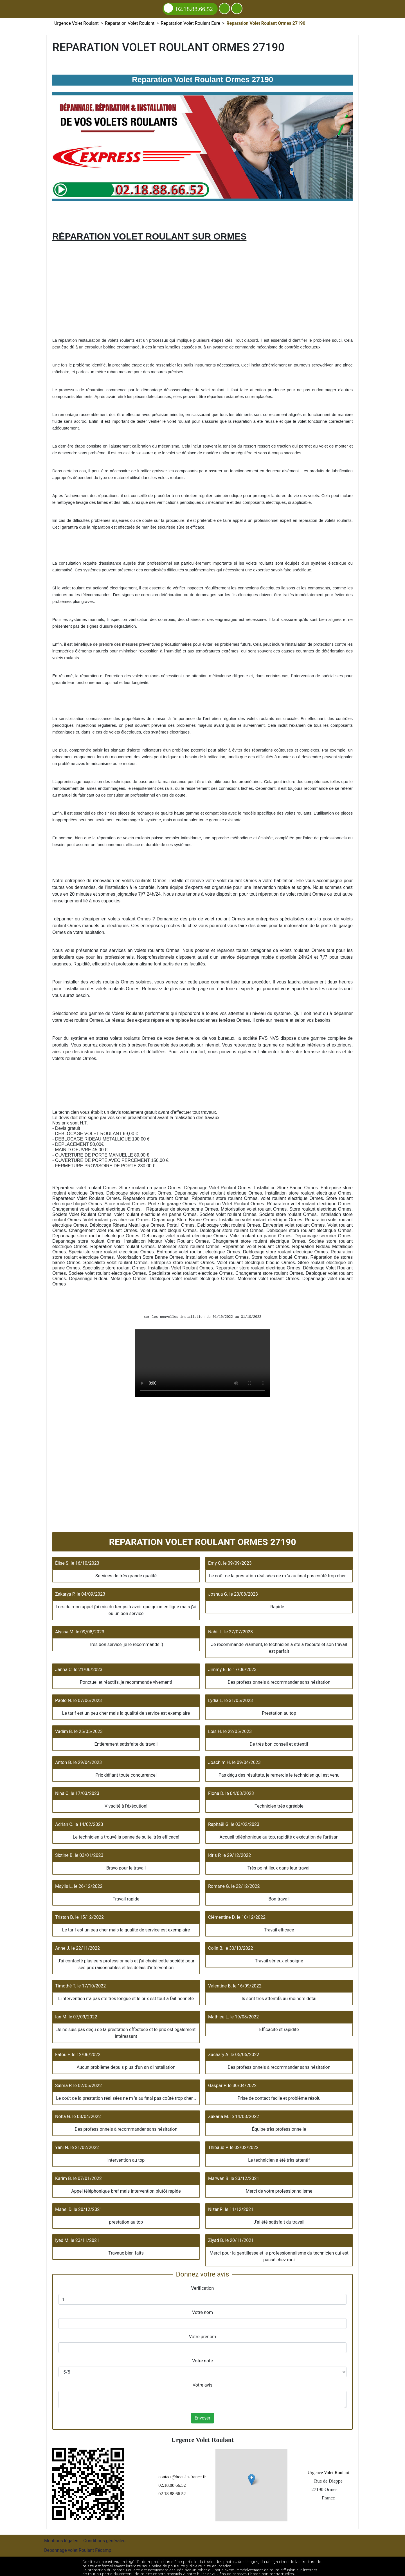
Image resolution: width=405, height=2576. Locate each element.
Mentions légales (61, 2537)
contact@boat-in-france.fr (165, 2475)
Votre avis (202, 2385)
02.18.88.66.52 (155, 2483)
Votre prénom (202, 2336)
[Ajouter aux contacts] (224, 8)
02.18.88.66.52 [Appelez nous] (188, 8)
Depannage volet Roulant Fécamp (77, 2547)
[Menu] (236, 8)
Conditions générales (104, 2537)
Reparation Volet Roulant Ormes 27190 (202, 1363)
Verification (202, 2288)
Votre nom (202, 2312)
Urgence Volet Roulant (320, 2471)
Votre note (202, 2360)
